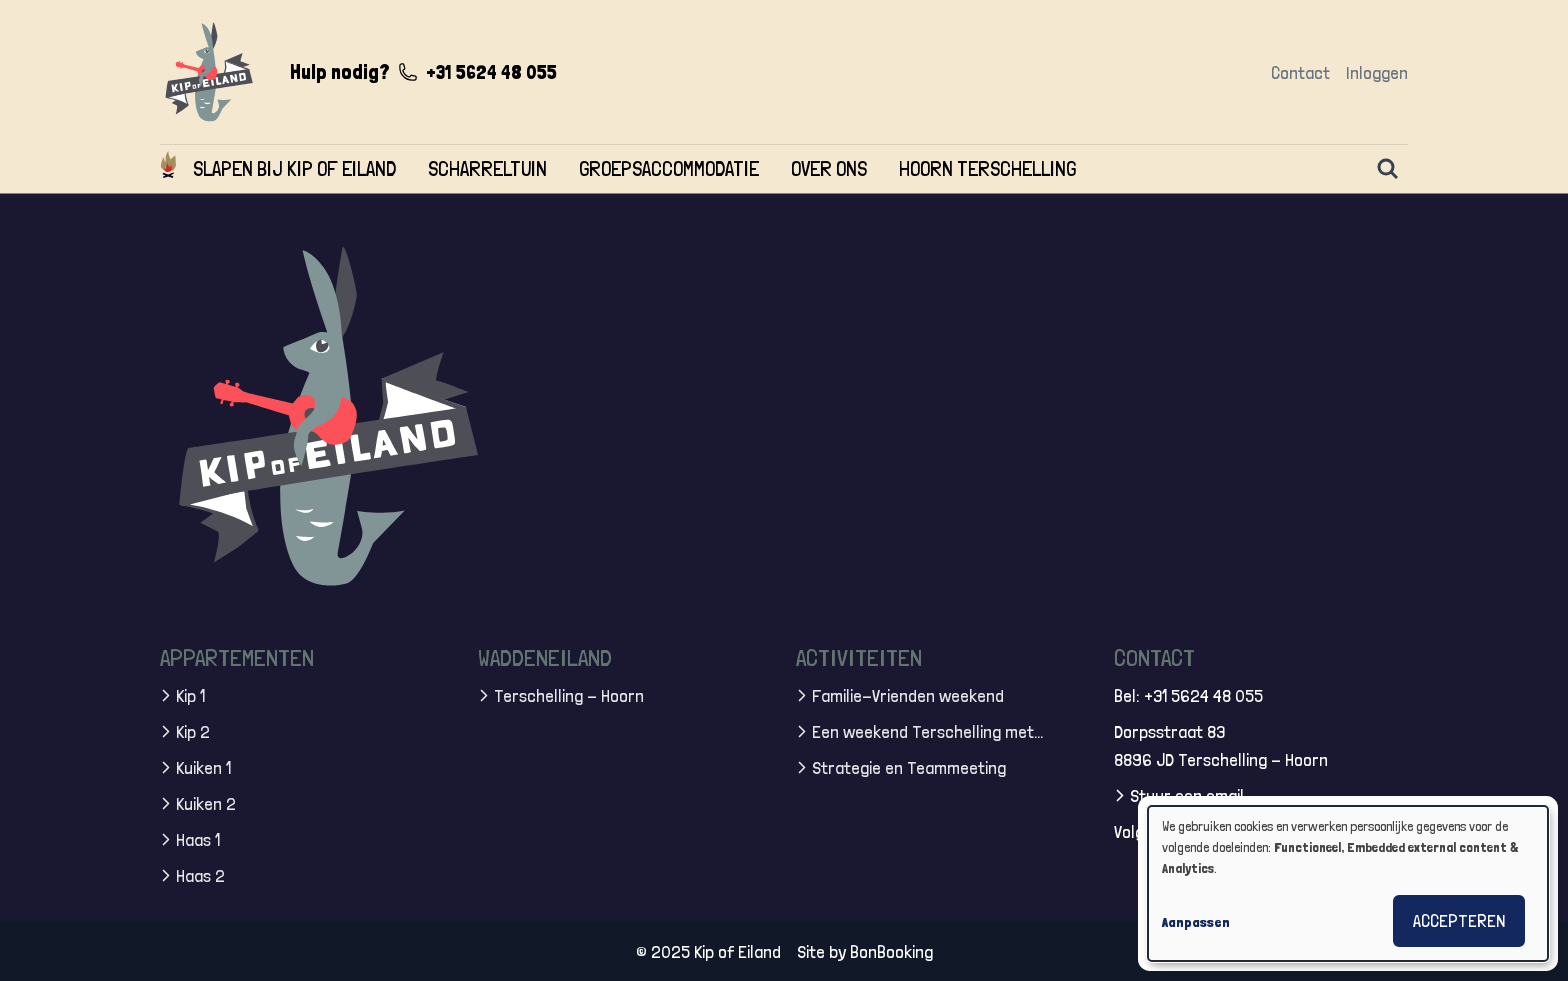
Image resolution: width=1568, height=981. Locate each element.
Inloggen (1377, 72)
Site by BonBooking (865, 950)
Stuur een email (1187, 794)
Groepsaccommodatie (669, 168)
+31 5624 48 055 (491, 72)
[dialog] (1348, 883)
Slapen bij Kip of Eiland (294, 168)
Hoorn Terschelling (987, 168)
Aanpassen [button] (1196, 922)
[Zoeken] (1388, 169)
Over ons (829, 168)
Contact (1300, 72)
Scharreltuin (487, 168)
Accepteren (1459, 920)
